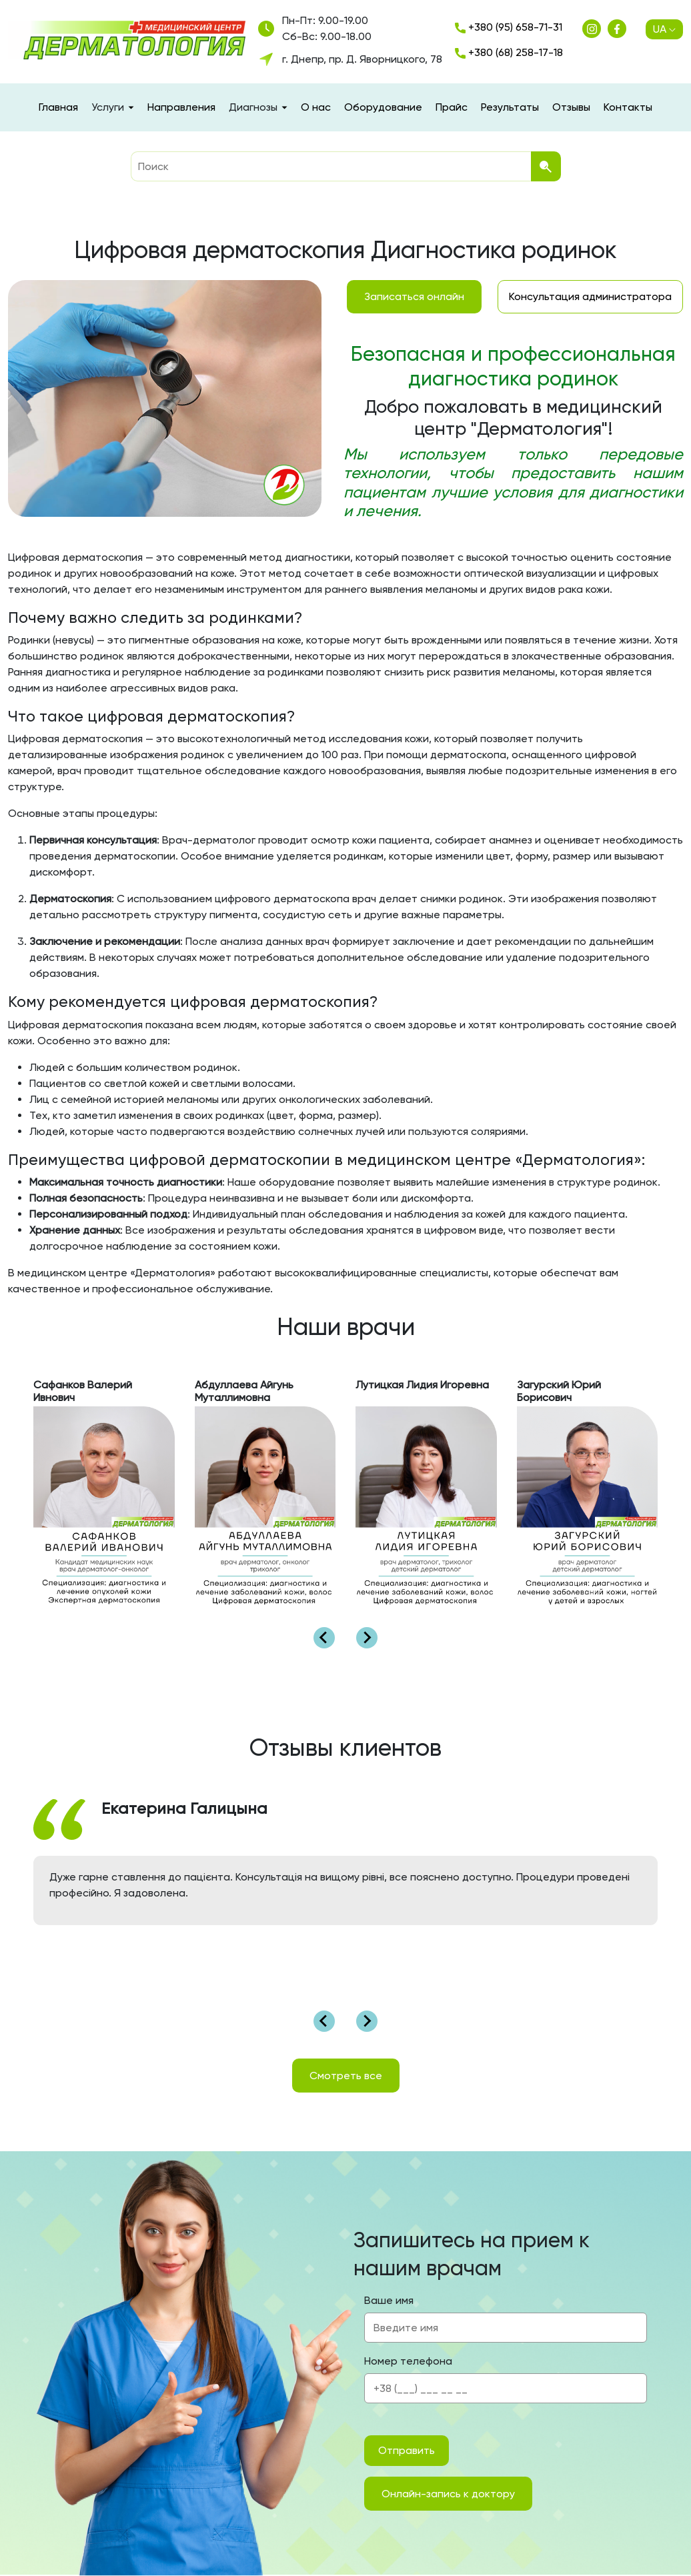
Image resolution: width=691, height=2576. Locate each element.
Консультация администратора (590, 296)
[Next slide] (367, 1637)
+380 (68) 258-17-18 (509, 52)
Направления (181, 107)
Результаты (510, 107)
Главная (58, 107)
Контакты (628, 107)
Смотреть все (345, 2075)
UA (664, 29)
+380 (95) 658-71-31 (508, 27)
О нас (316, 107)
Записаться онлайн (414, 296)
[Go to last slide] (324, 1637)
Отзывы (571, 107)
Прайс (452, 107)
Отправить (406, 2450)
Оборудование (383, 107)
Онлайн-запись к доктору (448, 2493)
